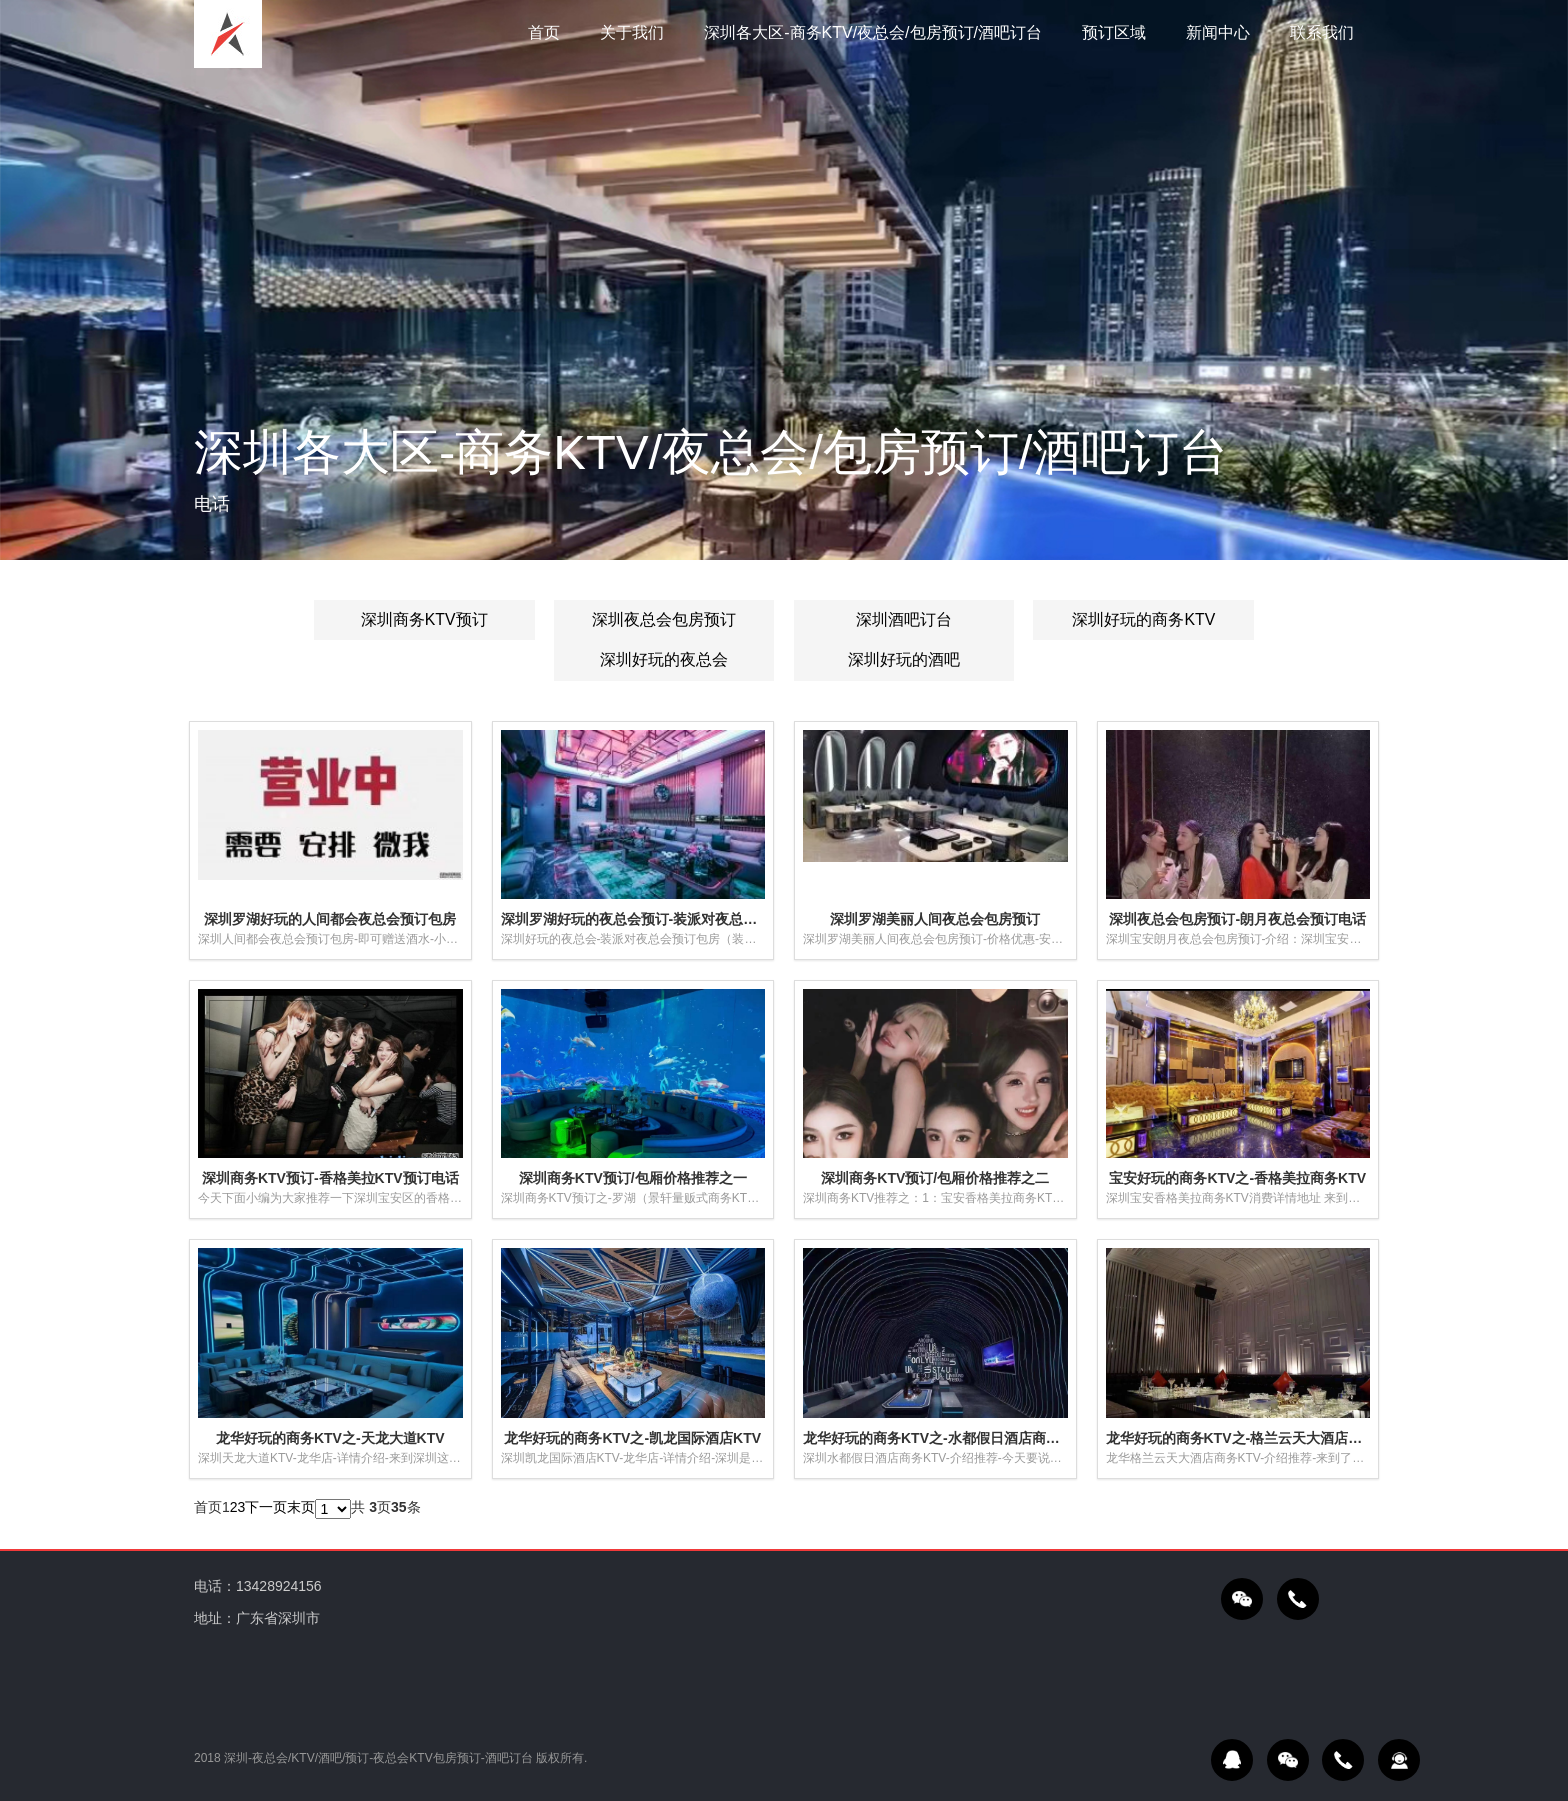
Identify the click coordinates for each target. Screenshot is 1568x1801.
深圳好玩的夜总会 (664, 660)
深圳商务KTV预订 (424, 619)
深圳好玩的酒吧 (904, 660)
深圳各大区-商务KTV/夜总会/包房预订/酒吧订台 (873, 32)
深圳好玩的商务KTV (1143, 619)
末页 (301, 1507)
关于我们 (632, 32)
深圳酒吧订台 (904, 619)
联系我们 (1322, 32)
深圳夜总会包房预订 (664, 619)
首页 (544, 32)
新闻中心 (1218, 32)
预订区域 (1114, 32)
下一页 (266, 1507)
